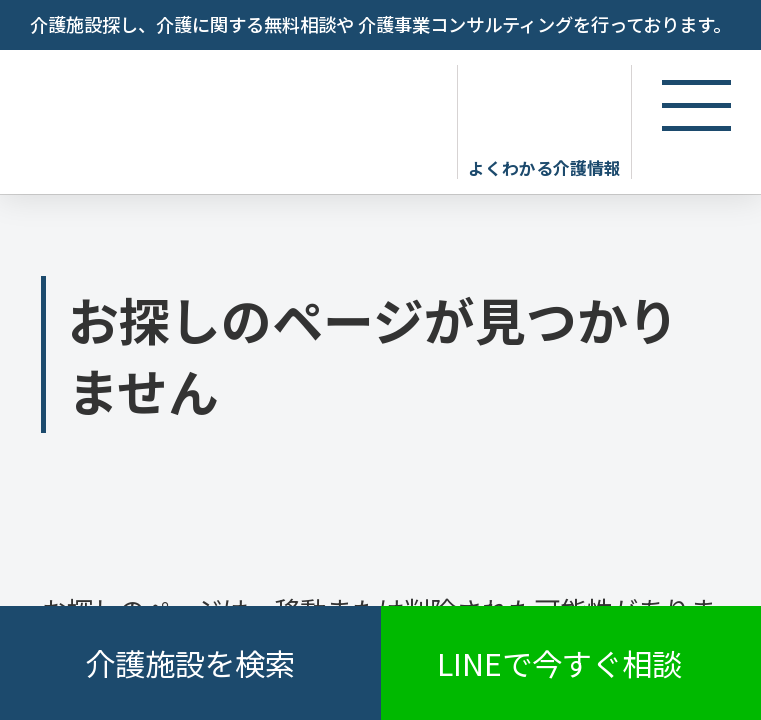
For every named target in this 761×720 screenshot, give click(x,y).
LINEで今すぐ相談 (559, 663)
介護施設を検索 (190, 663)
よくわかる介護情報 (544, 167)
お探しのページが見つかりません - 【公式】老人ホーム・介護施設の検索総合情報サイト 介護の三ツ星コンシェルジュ (223, 117)
